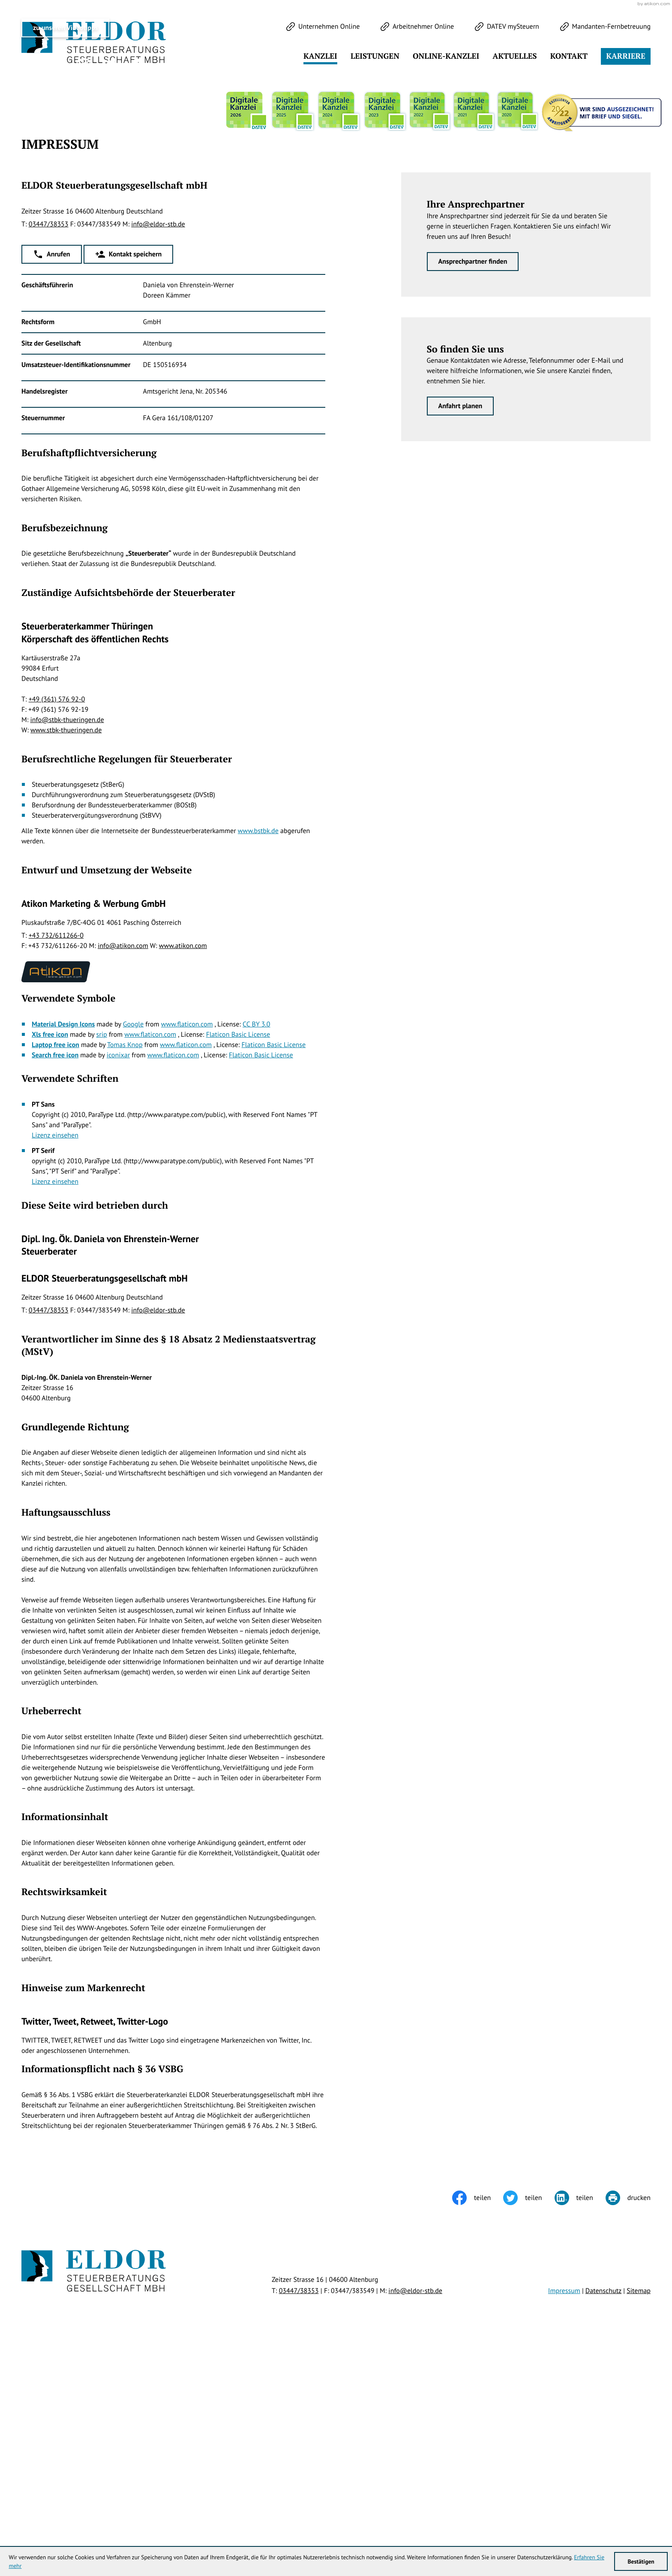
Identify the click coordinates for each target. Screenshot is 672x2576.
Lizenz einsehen (55, 1354)
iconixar (118, 1273)
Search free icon (55, 1273)
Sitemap (639, 2509)
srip (101, 1253)
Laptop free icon (55, 1263)
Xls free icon (50, 1253)
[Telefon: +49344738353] (49, 443)
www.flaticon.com (187, 1242)
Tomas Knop (125, 1263)
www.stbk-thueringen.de (66, 949)
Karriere (625, 56)
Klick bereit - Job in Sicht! (596, 1918)
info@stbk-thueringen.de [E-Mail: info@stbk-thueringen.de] (67, 938)
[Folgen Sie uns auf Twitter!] (28, 284)
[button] (51, 472)
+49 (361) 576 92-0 (57, 918)
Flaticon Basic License (238, 1253)
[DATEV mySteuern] (507, 26)
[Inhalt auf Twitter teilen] (528, 2416)
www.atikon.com (183, 1164)
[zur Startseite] (93, 43)
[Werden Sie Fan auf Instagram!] (83, 284)
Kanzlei (320, 56)
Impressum (564, 2509)
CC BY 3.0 (256, 1242)
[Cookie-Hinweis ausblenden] (510, 1918)
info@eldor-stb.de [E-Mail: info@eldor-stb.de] (158, 443)
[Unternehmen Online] (323, 26)
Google (133, 1242)
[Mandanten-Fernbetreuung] (605, 26)
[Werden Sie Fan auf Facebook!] (56, 284)
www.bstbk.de (258, 1049)
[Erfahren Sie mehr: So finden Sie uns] (460, 624)
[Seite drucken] (628, 2416)
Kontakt (569, 56)
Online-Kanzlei (446, 56)
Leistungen (375, 56)
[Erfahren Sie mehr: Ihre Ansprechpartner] (473, 479)
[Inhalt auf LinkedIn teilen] (580, 2416)
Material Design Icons (63, 1242)
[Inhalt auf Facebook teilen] (477, 2416)
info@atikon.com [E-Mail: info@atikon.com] (123, 1164)
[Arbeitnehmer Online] (417, 26)
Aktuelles (514, 56)
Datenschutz (603, 2509)
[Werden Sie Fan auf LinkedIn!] (111, 284)
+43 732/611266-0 (56, 1154)
